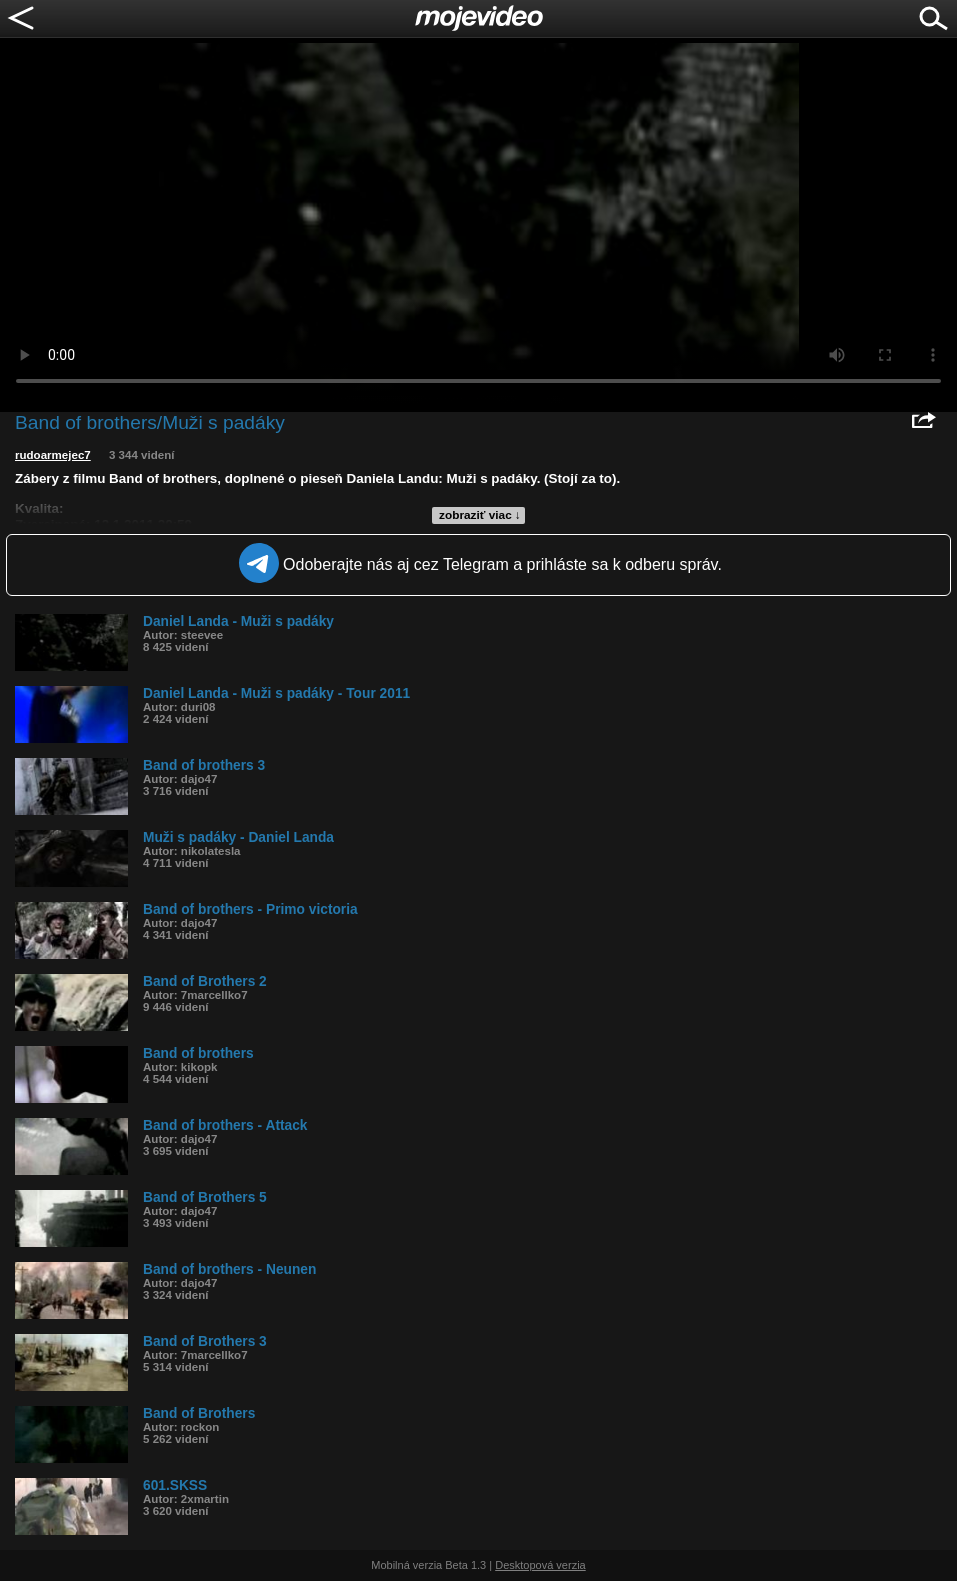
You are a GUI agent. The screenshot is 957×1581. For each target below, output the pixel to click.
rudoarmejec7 (53, 455)
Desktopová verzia (540, 1565)
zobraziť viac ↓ (480, 515)
